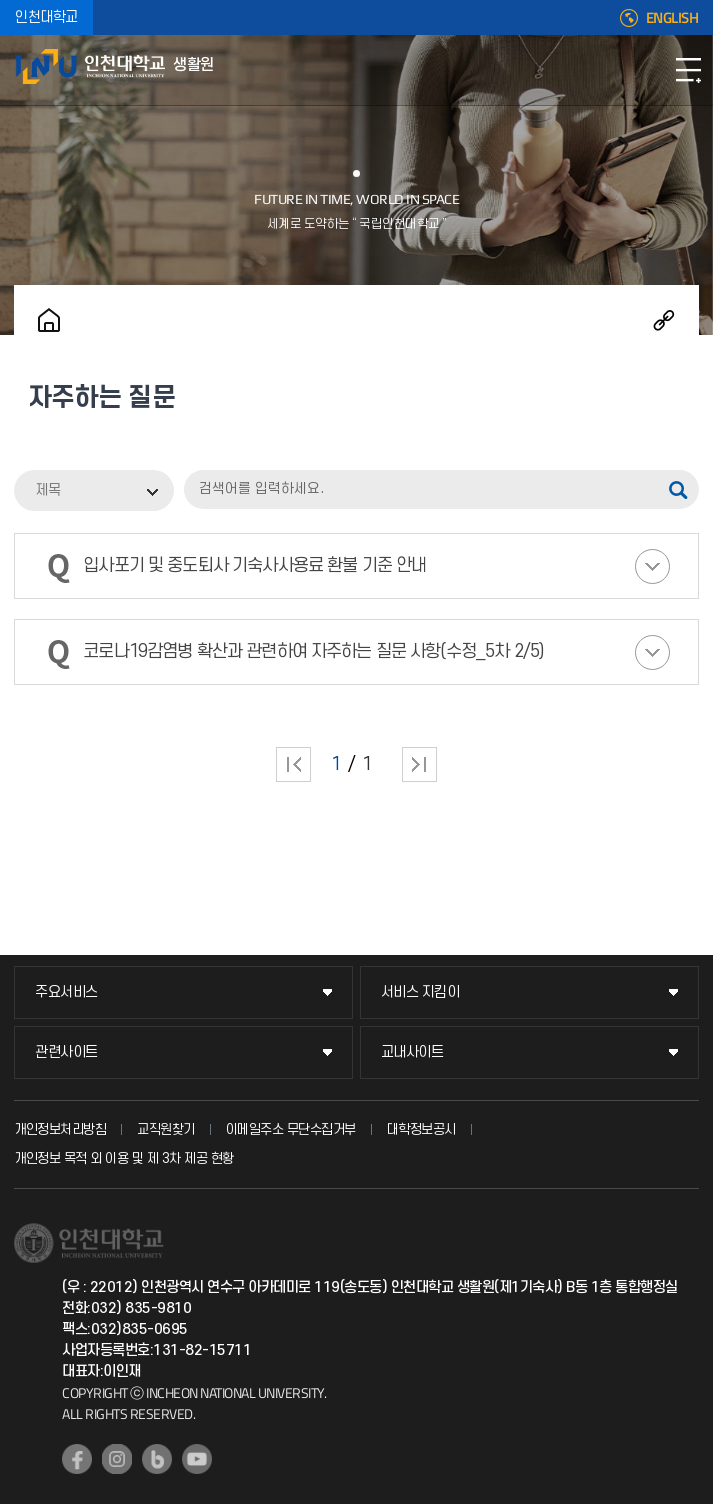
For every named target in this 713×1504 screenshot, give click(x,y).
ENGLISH (672, 18)
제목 (48, 490)
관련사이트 (66, 1052)
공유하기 (664, 320)
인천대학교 (46, 17)
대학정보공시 (421, 1129)
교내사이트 (412, 1052)
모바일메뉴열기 (688, 70)
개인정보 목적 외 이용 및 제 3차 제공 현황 (124, 1158)
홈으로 (49, 320)
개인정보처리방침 (60, 1129)
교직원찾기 (166, 1129)
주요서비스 (66, 992)
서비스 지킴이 (420, 992)
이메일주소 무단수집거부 (291, 1129)
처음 (293, 764)
